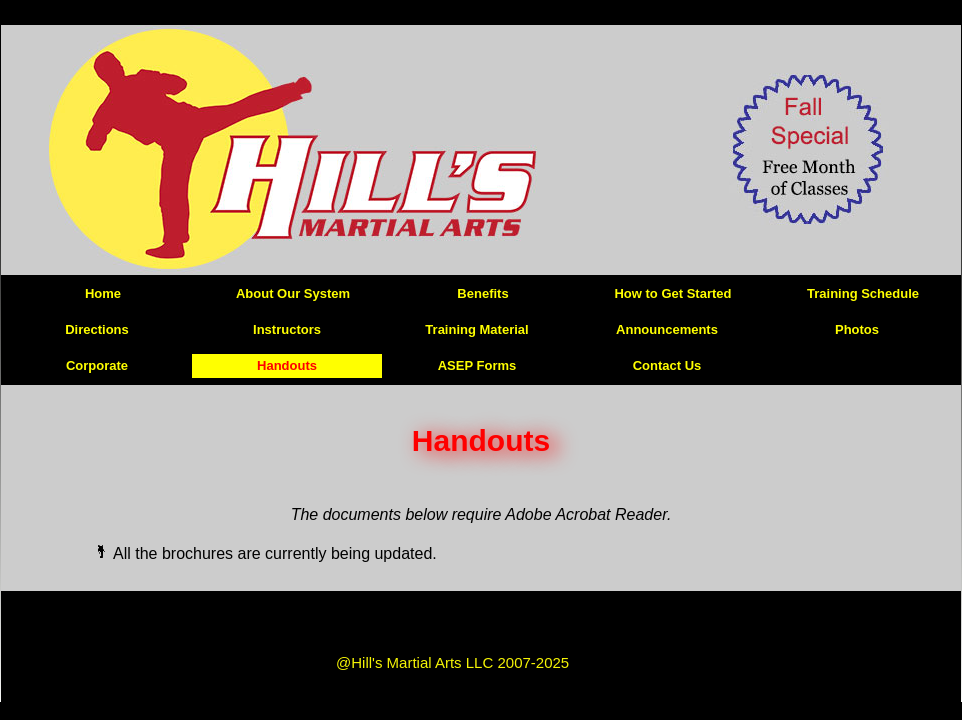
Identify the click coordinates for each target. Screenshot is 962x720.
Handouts (287, 365)
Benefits (482, 293)
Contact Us (667, 365)
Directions (97, 329)
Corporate (97, 365)
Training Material (476, 329)
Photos (857, 329)
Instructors (287, 329)
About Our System (293, 293)
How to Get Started (672, 293)
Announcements (667, 329)
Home (103, 293)
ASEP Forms (477, 365)
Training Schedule (863, 293)
